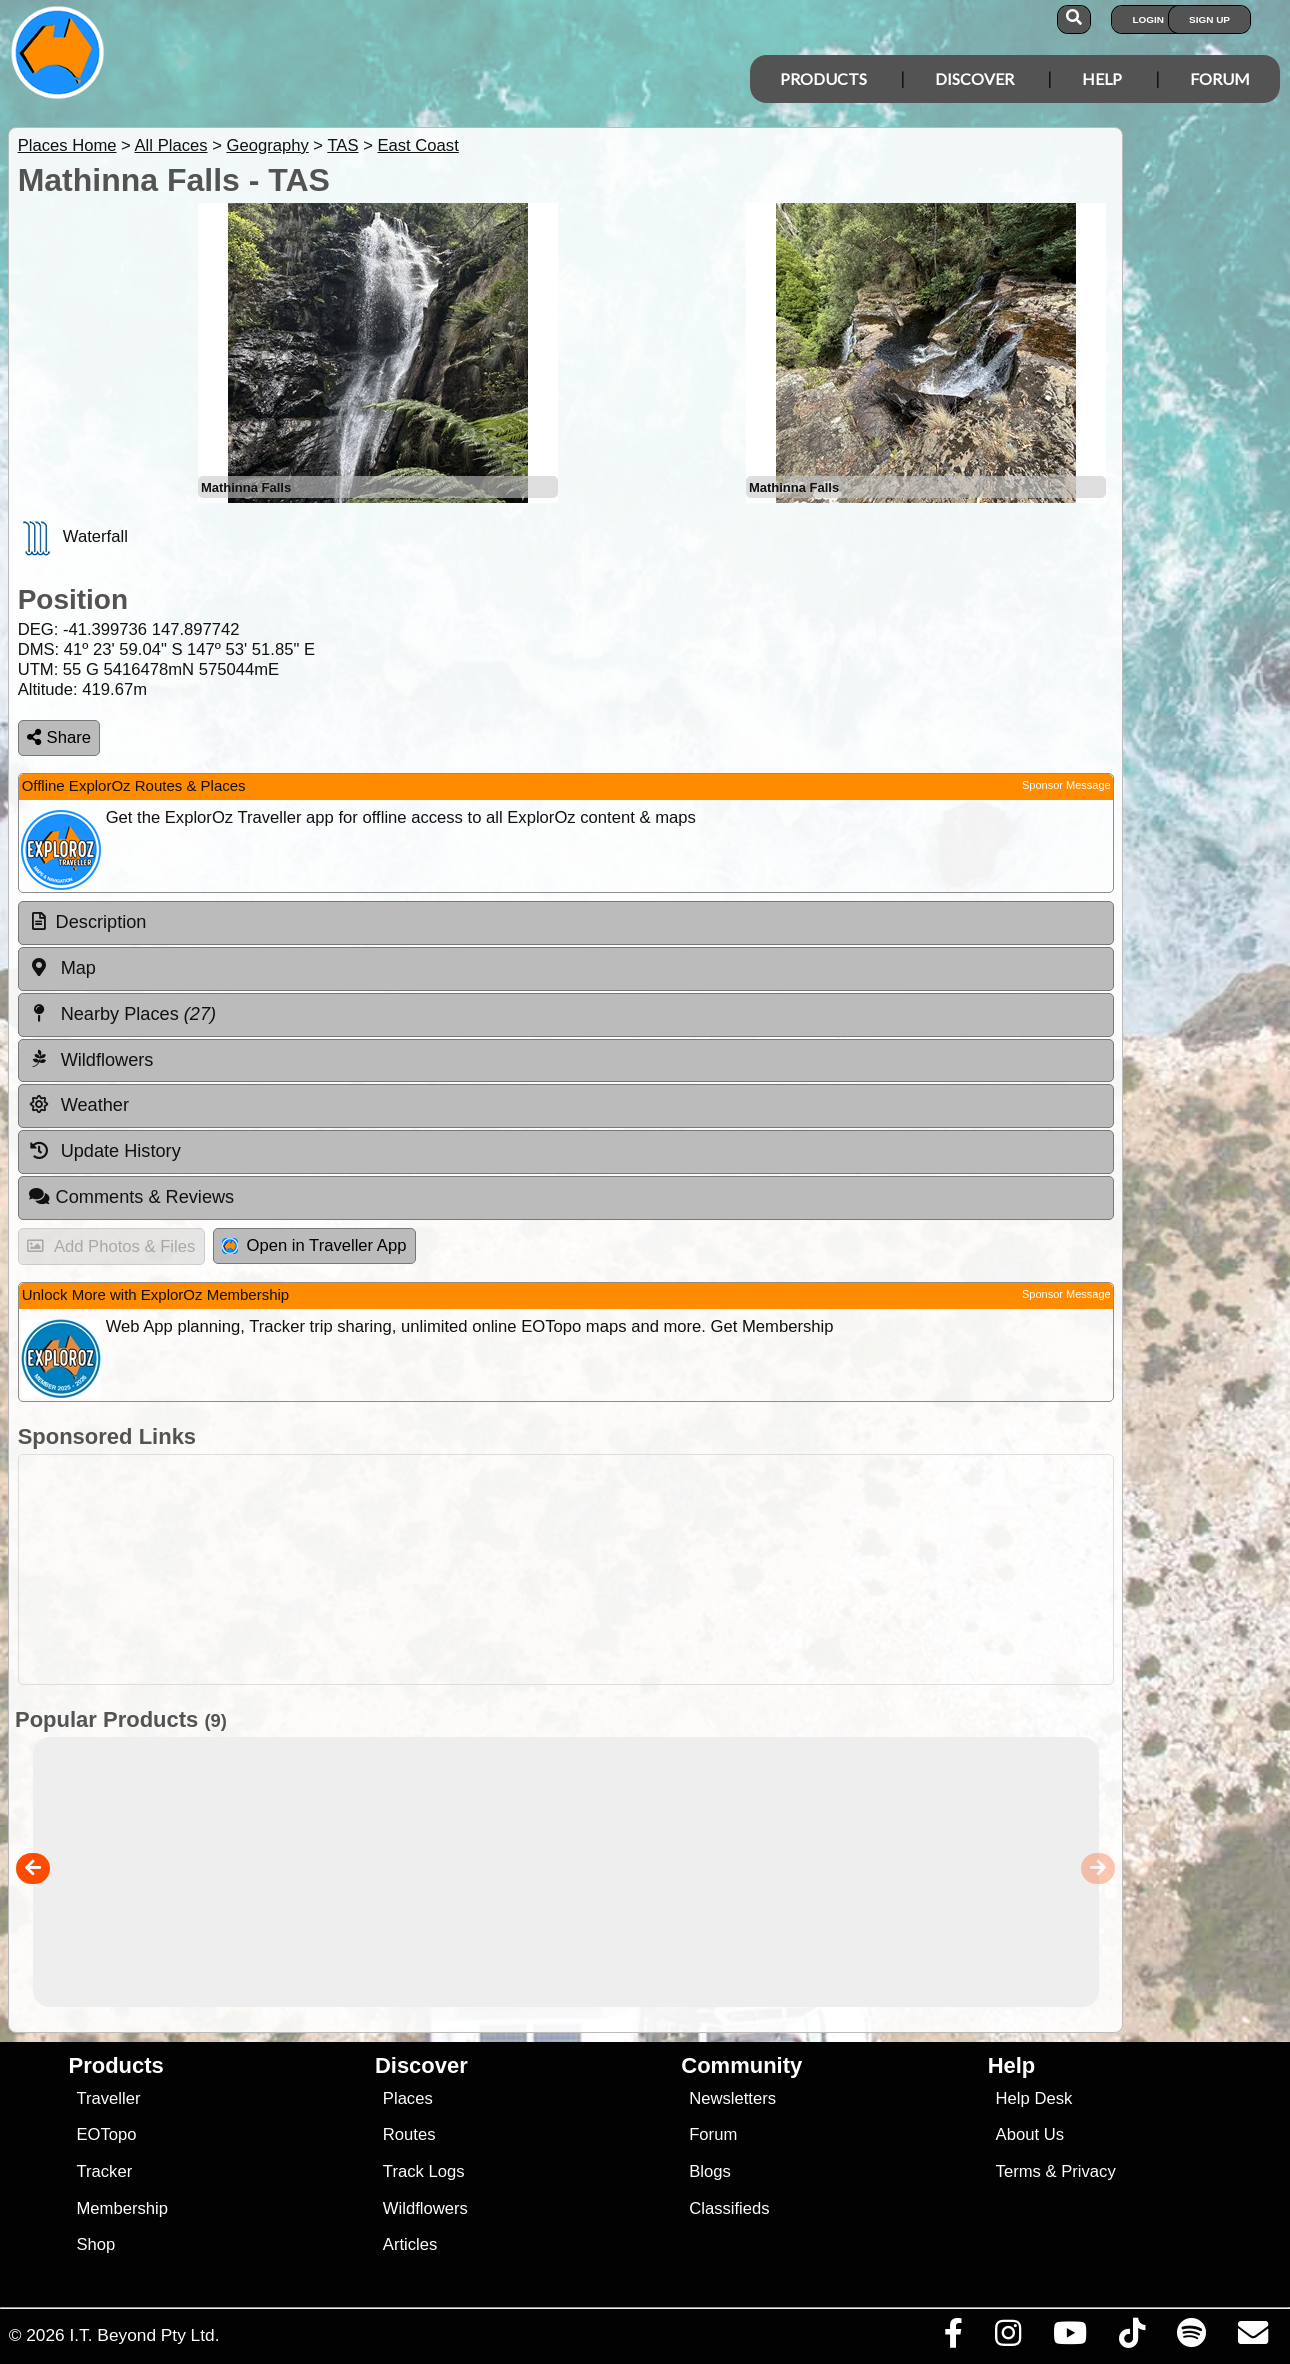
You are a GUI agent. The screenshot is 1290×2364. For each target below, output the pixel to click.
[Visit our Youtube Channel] (1069, 2338)
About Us (1030, 2134)
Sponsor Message (1066, 785)
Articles (410, 2244)
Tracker (104, 2171)
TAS (342, 145)
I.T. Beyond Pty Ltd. (144, 2335)
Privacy (1088, 2171)
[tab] (566, 923)
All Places (171, 145)
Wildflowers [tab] (91, 1059)
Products (823, 78)
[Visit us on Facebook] (953, 2338)
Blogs (710, 2171)
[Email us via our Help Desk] (1252, 2338)
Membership (121, 2208)
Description (101, 922)
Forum (1220, 78)
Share (59, 737)
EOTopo (106, 2134)
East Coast (417, 145)
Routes (409, 2134)
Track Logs (424, 2171)
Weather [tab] (78, 1105)
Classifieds (729, 2208)
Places (408, 2098)
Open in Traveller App (314, 1245)
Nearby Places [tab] (122, 1014)
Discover (974, 78)
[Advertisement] (561, 1569)
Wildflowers (425, 2208)
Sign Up (1209, 19)
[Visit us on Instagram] (1007, 2338)
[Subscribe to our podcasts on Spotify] (1191, 2338)
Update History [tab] (104, 1151)
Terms (1018, 2171)
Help (1102, 78)
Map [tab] (62, 968)
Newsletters (732, 2098)
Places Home (67, 145)
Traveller (108, 2098)
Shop (95, 2244)
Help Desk (1034, 2098)
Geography (267, 145)
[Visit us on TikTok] (1131, 2338)
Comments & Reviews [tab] (131, 1197)
